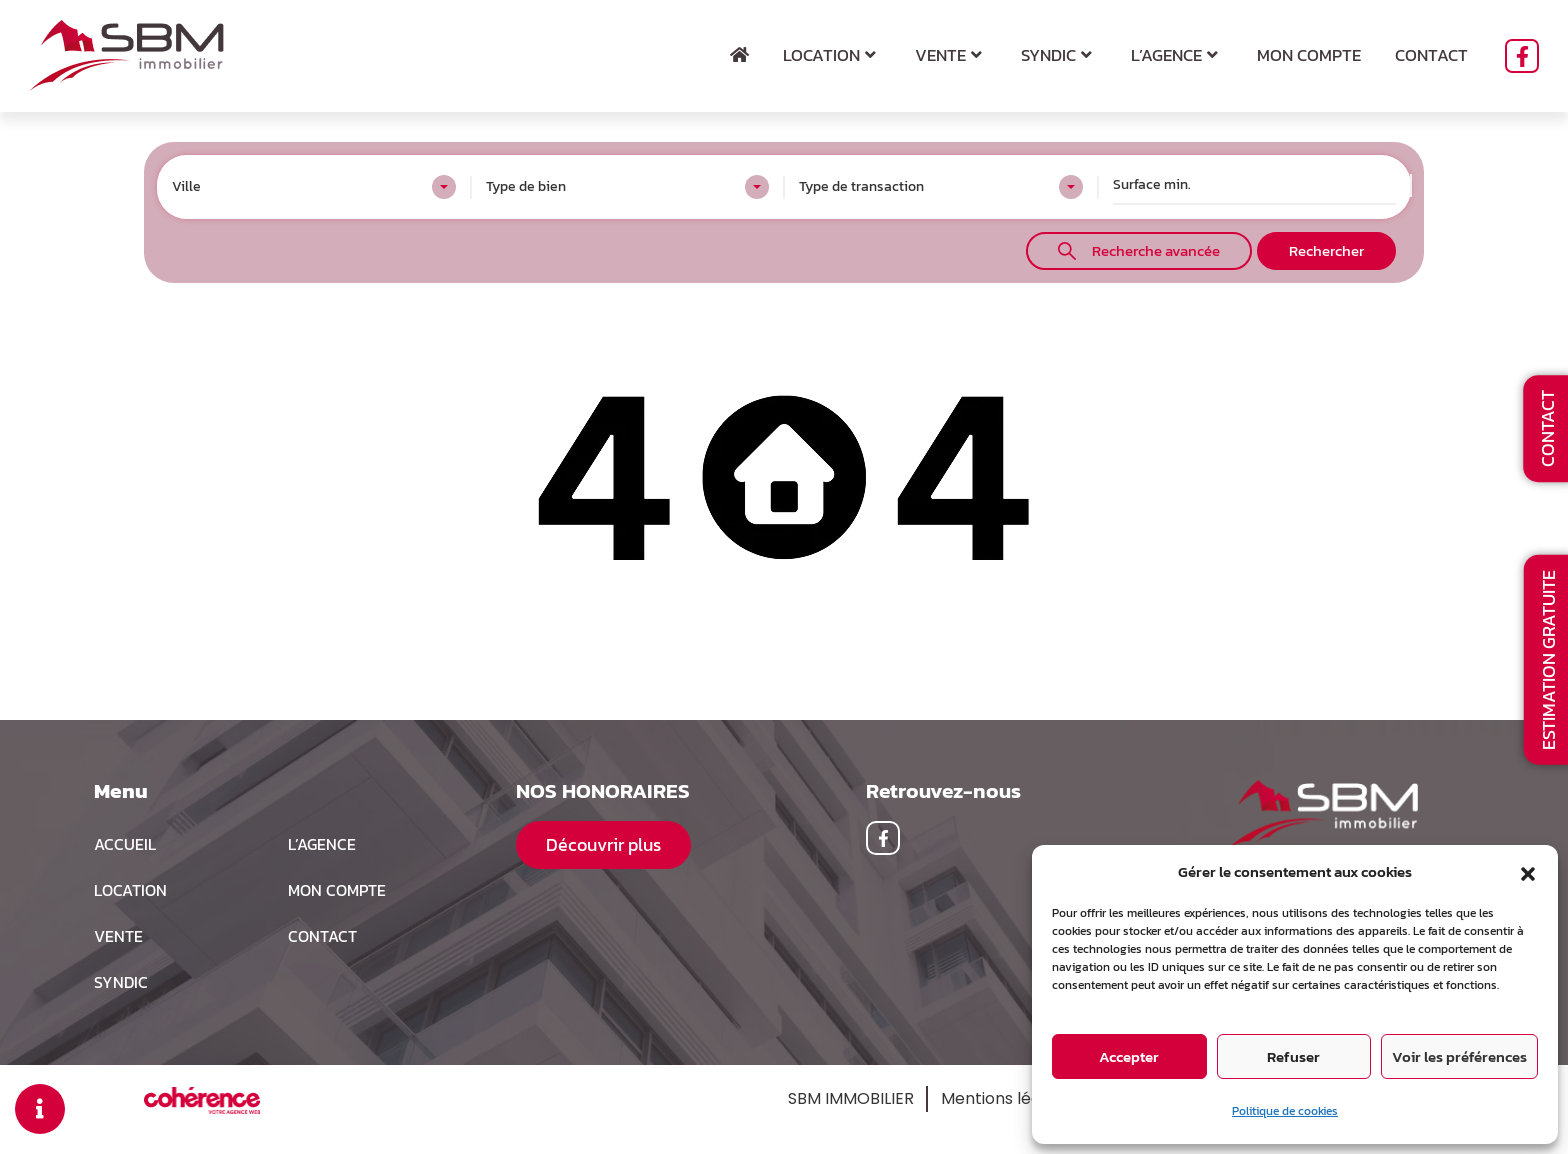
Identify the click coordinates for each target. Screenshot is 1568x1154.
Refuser (1293, 1056)
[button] (1528, 872)
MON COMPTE (337, 890)
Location (832, 55)
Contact (1431, 55)
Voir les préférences (1459, 1056)
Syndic (1059, 55)
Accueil (125, 844)
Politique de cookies (1285, 1111)
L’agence (1177, 55)
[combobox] (314, 187)
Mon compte (1309, 55)
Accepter (1129, 1056)
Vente (951, 55)
